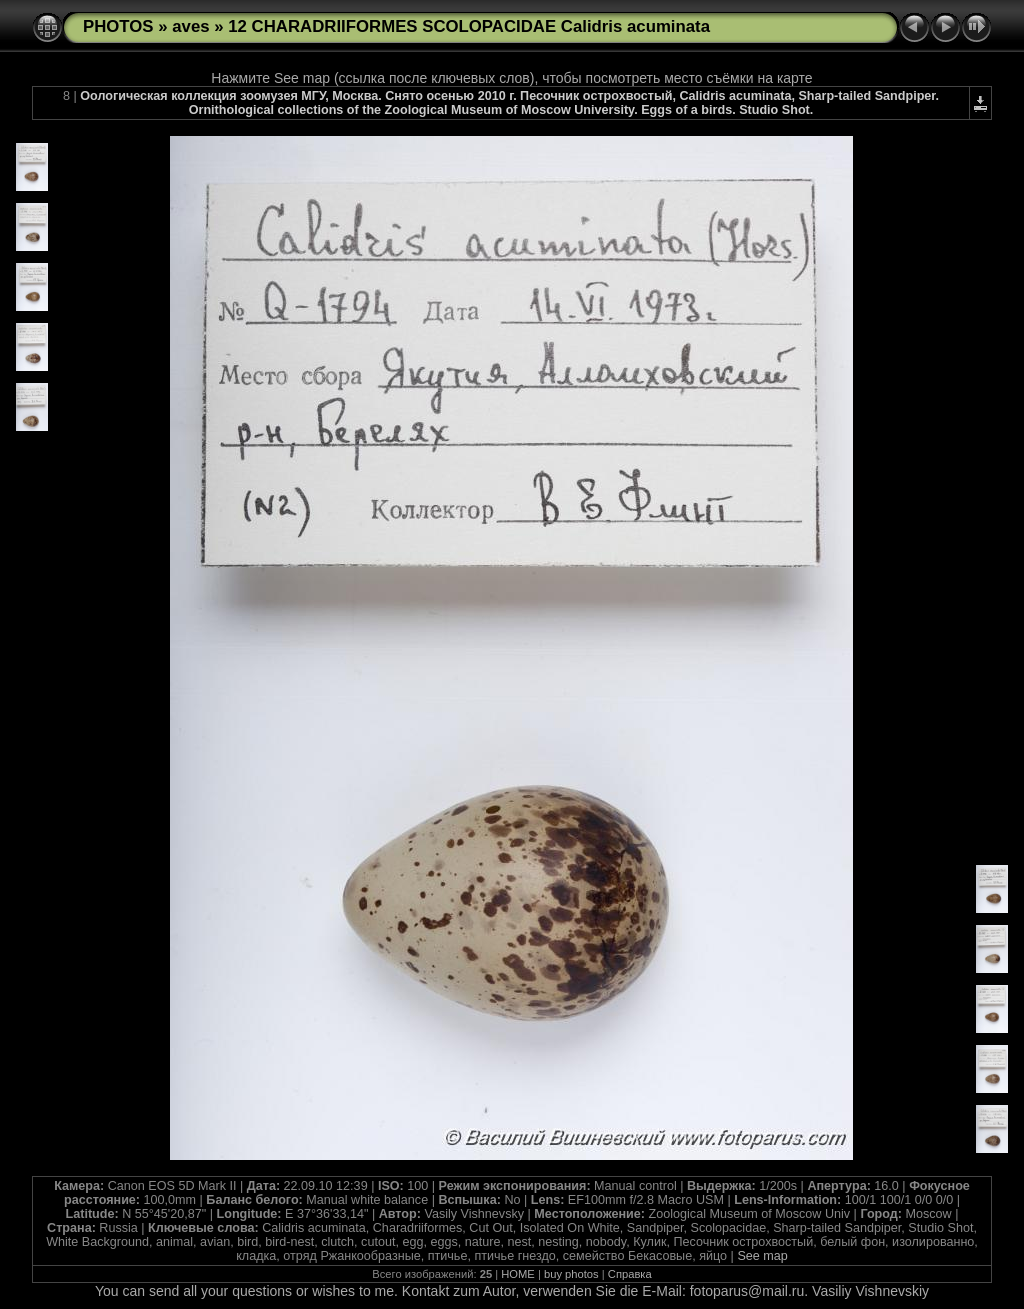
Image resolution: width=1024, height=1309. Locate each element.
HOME (518, 1274)
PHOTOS (118, 26)
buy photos (571, 1274)
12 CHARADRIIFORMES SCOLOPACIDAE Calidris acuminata (469, 26)
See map (762, 1256)
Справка (630, 1274)
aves (190, 26)
